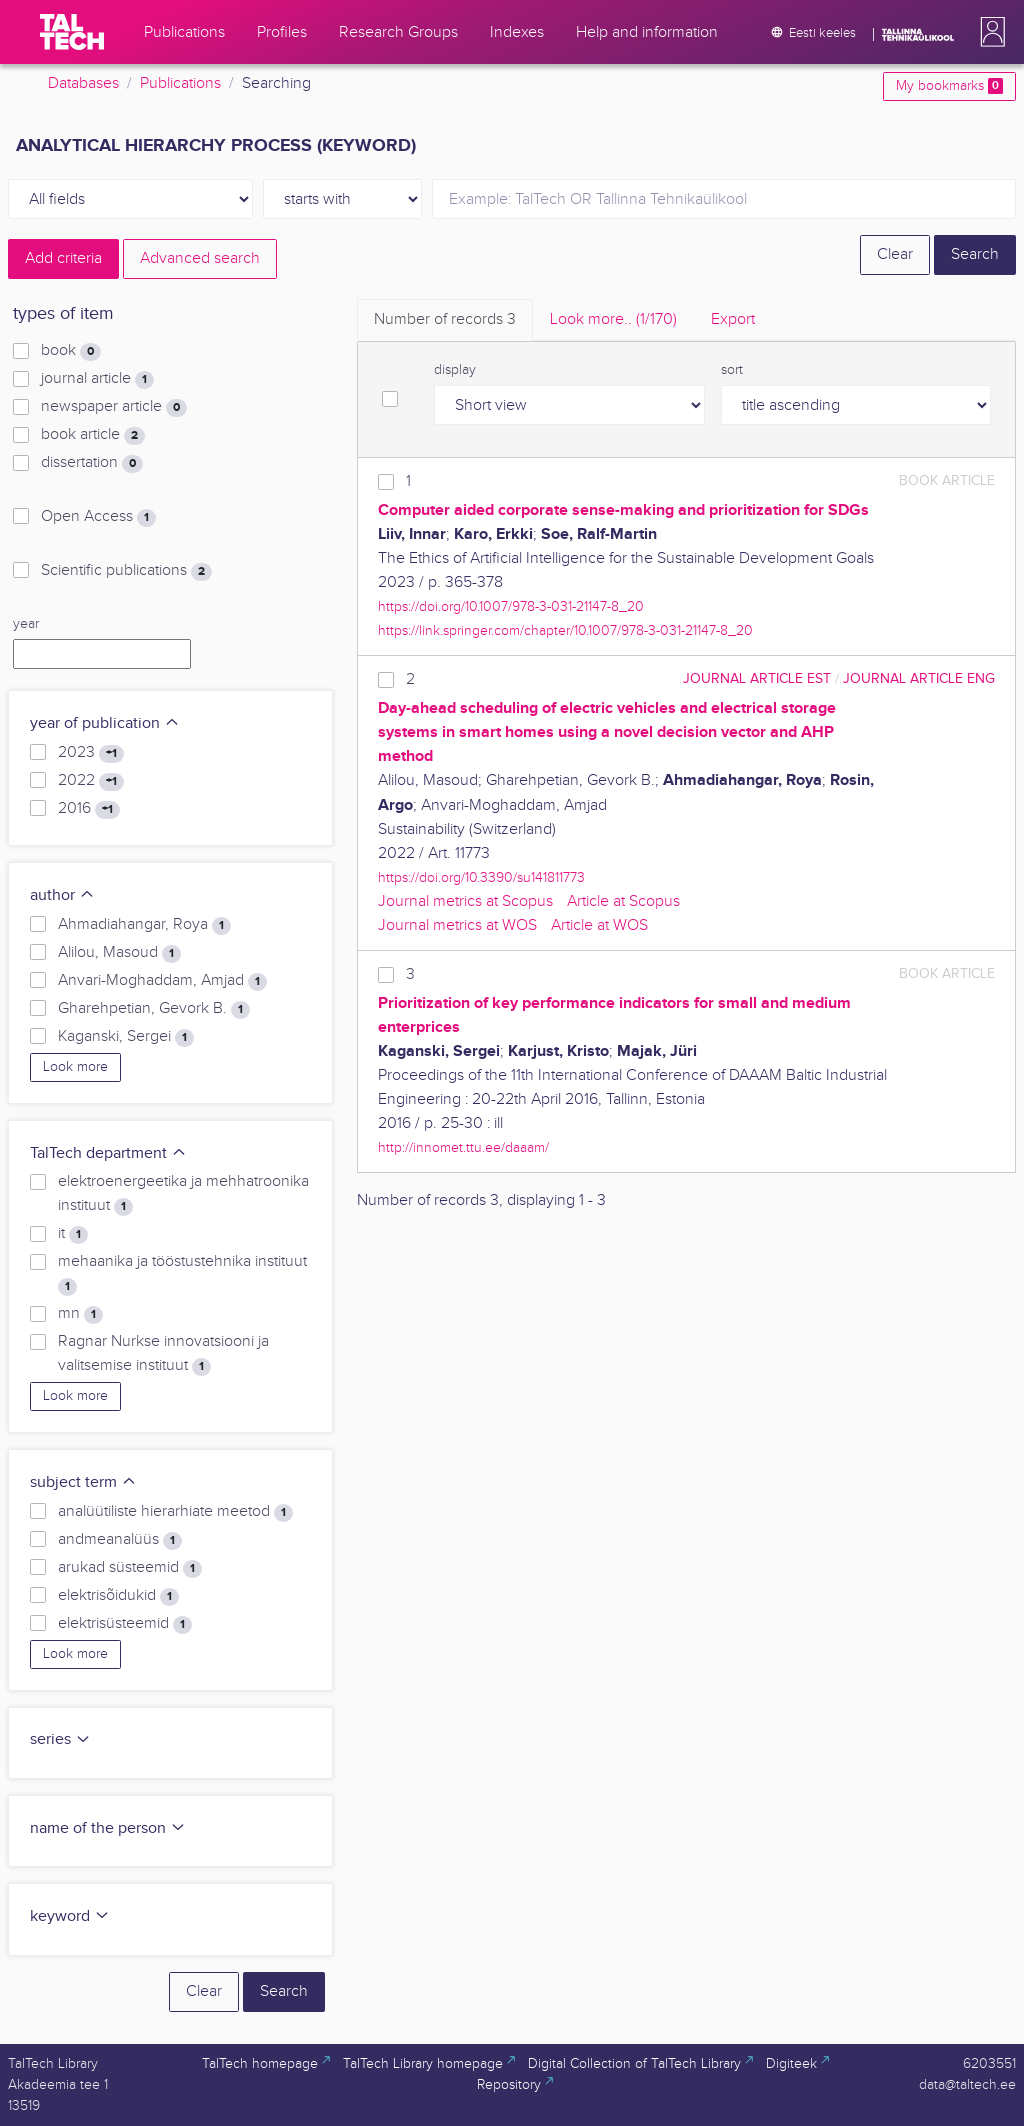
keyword (70, 1916)
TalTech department (108, 1153)
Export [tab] (733, 319)
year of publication (105, 723)
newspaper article (114, 407)
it (73, 1234)
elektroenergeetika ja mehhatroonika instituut (183, 1194)
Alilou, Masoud (119, 953)
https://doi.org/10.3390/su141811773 (481, 877)
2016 (89, 809)
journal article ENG (919, 678)
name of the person (108, 1828)
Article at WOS (599, 925)
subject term (83, 1482)
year (26, 624)
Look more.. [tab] (613, 319)
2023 (91, 753)
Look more (75, 1067)
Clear (895, 254)
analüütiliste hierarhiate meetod (175, 1512)
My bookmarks (949, 86)
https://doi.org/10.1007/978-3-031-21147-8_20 (511, 606)
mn (80, 1314)
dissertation (92, 463)
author (62, 895)
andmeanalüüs (120, 1540)
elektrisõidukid (118, 1596)
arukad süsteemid (130, 1568)
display (455, 370)
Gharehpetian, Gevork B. (154, 1009)
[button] (989, 32)
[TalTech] (72, 32)
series (60, 1739)
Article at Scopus (623, 901)
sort (732, 370)
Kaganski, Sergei (126, 1037)
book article (93, 435)
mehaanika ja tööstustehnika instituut (182, 1274)
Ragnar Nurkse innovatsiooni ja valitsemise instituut (163, 1354)
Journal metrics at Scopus (465, 901)
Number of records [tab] (445, 319)
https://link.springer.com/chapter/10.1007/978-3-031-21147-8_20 (565, 630)
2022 (91, 781)
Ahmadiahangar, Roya (144, 925)
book (71, 351)
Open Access (98, 517)
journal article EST (757, 678)
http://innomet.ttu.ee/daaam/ (463, 1147)
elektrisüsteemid (125, 1624)
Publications (180, 83)
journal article (97, 379)
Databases (83, 83)
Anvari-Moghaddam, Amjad (162, 981)
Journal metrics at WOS (457, 925)
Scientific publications (126, 571)
